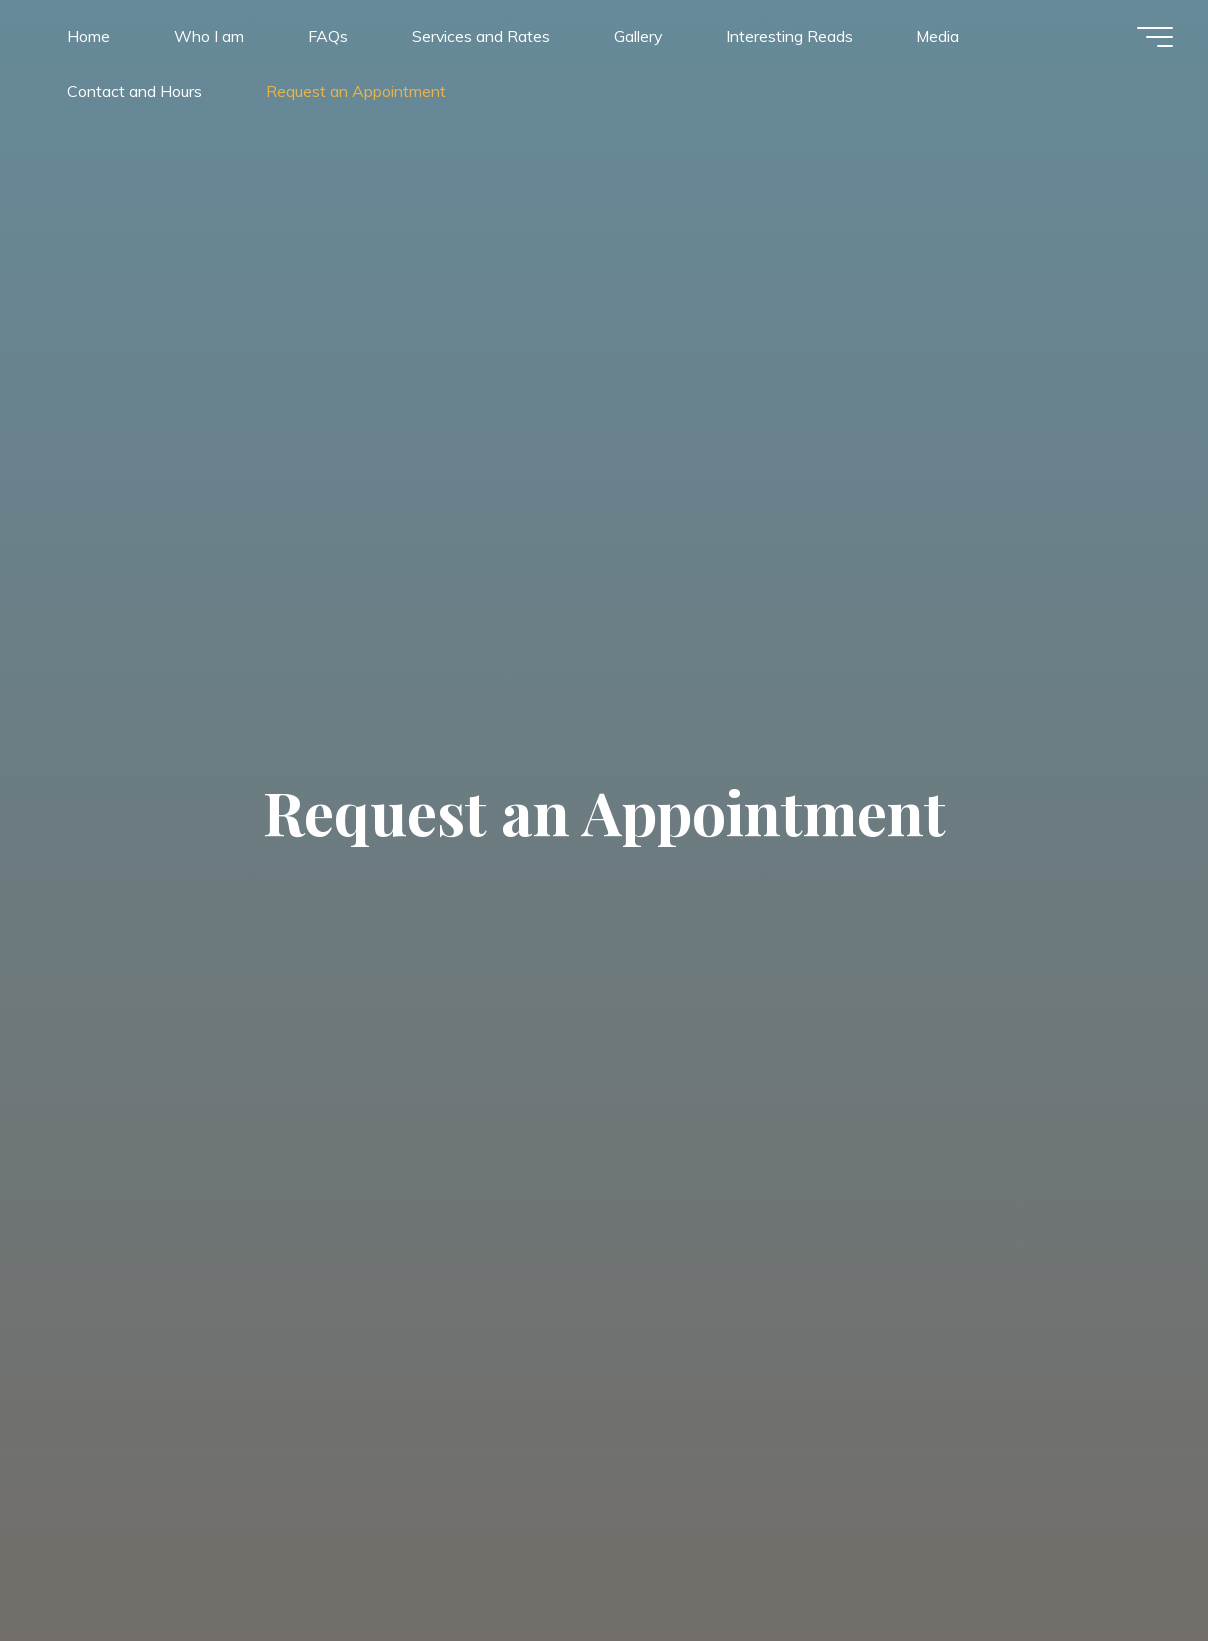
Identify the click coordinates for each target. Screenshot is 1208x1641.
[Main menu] (1150, 38)
